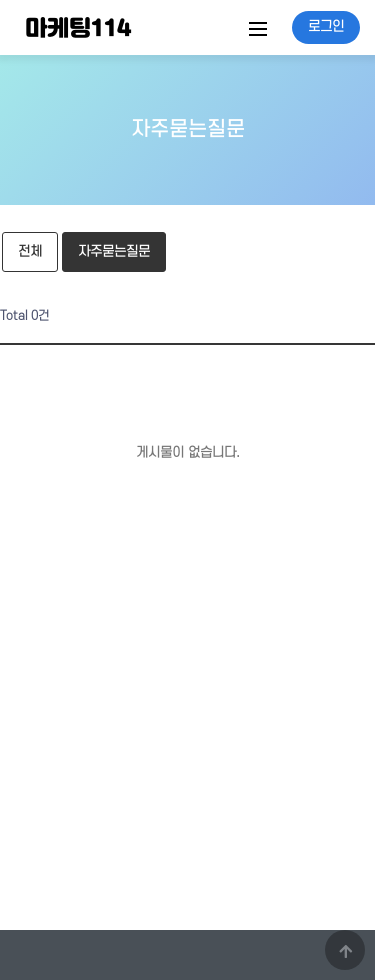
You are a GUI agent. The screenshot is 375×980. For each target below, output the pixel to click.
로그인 (326, 26)
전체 (30, 251)
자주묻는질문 (106, 245)
